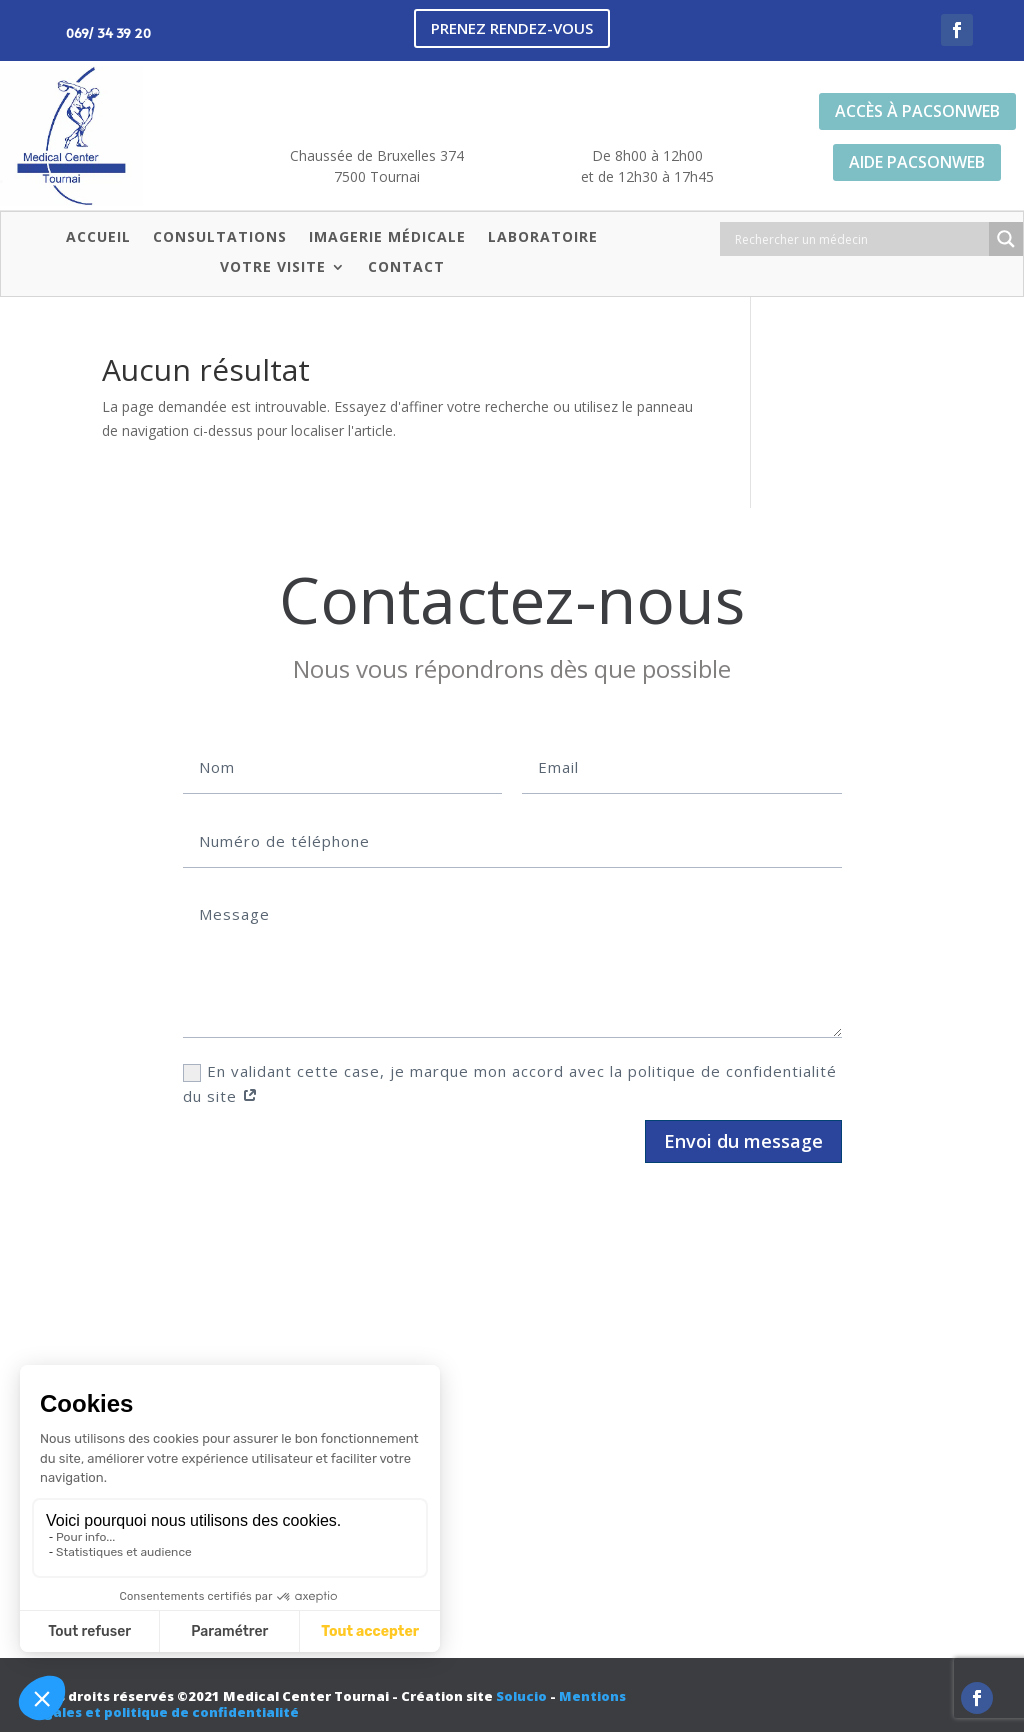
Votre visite (273, 268)
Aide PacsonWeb (917, 162)
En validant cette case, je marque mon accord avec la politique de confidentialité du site (510, 1084)
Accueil (98, 238)
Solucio (521, 1696)
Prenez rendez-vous (512, 28)
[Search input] (859, 239)
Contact (406, 268)
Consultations (220, 238)
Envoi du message (743, 1141)
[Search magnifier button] (1006, 239)
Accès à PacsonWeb (917, 111)
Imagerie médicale (387, 238)
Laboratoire (543, 238)
